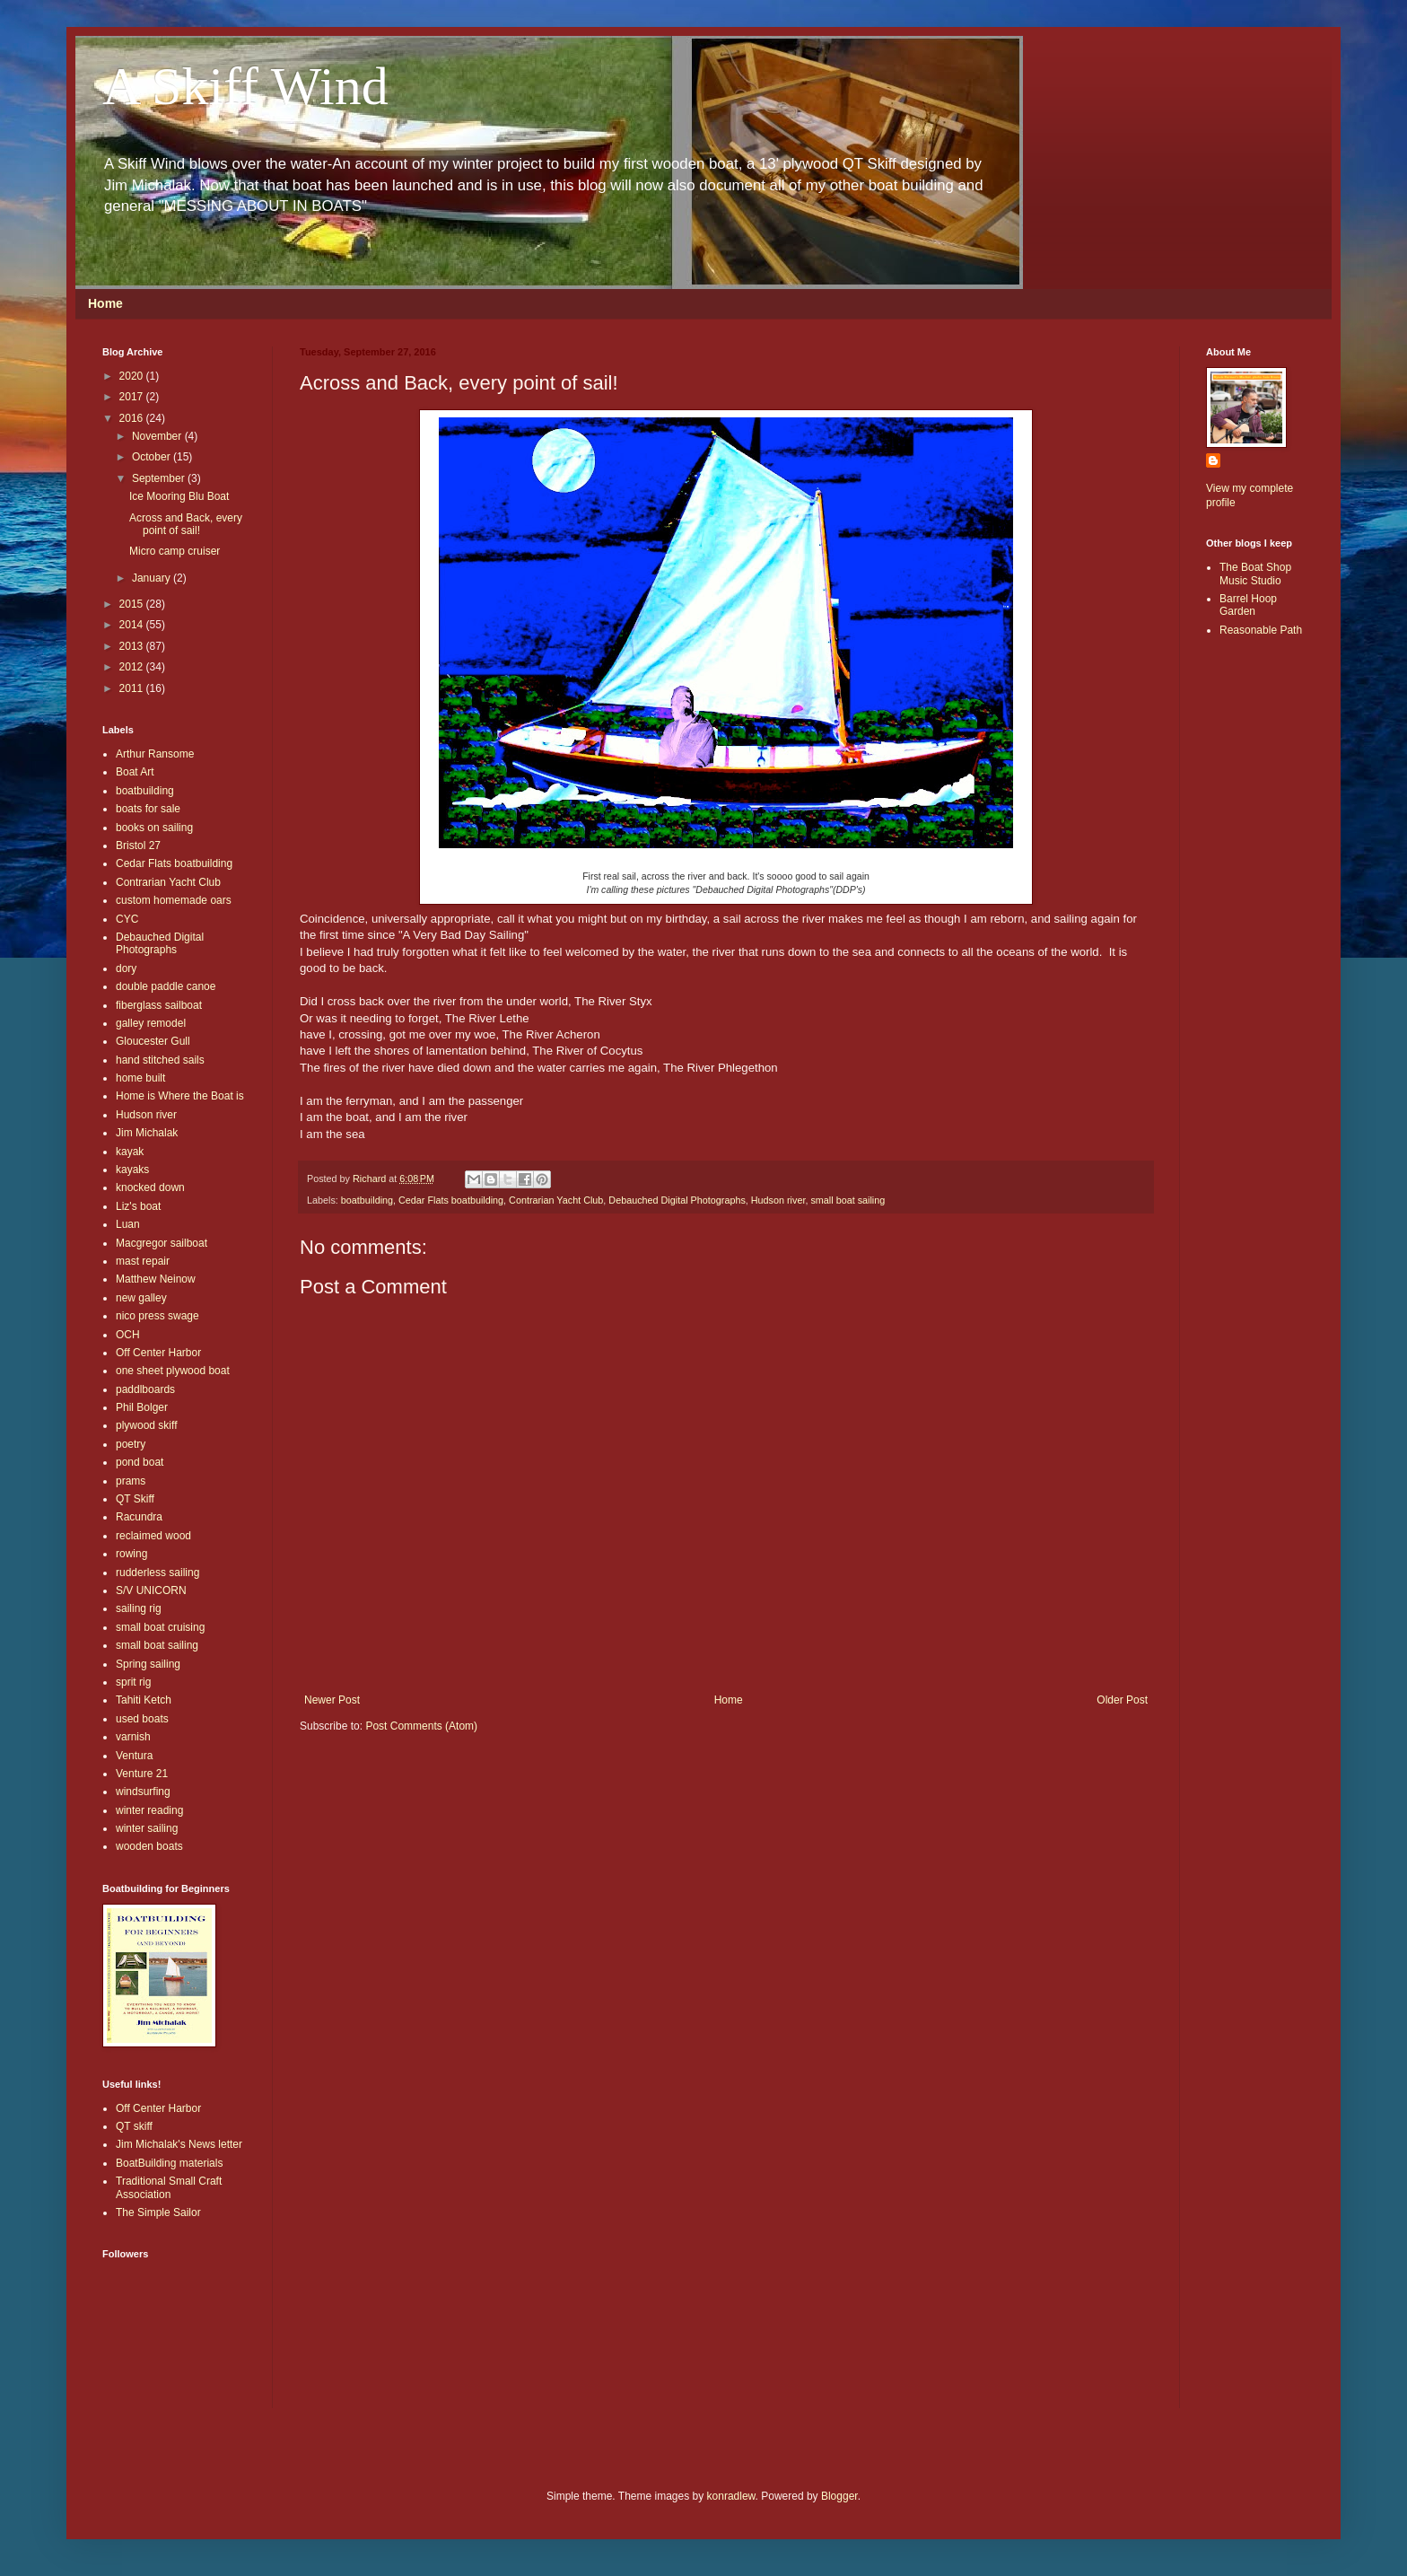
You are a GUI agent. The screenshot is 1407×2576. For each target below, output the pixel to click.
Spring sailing (148, 1664)
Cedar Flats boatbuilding (450, 1200)
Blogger (839, 2496)
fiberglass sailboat (159, 1005)
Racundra (139, 1517)
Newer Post (332, 1700)
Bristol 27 (138, 845)
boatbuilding (367, 1200)
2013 (132, 646)
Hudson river (778, 1200)
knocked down (150, 1187)
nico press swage (157, 1316)
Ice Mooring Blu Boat (179, 496)
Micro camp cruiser (174, 551)
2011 (132, 688)
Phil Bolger (142, 1407)
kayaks (132, 1169)
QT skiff (134, 2126)
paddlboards (145, 1389)
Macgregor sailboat (161, 1243)
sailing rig (139, 1608)
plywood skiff (146, 1425)
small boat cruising (160, 1627)
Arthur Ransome (155, 754)
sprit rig (133, 1682)
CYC (127, 919)
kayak (130, 1151)
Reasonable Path (1260, 630)
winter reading (149, 1810)
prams (130, 1481)
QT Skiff (135, 1499)
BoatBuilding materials (169, 2163)
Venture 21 (142, 1773)
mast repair (143, 1261)
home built (140, 1078)
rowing (131, 1553)
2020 (132, 376)
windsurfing (143, 1791)
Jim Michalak (147, 1132)
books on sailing (154, 827)
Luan (128, 1224)
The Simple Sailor (158, 2212)
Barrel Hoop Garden (1248, 605)
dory (126, 968)
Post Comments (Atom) (421, 1726)
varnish (133, 1736)
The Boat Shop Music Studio (1255, 573)
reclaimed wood (153, 1535)
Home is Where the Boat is (180, 1096)
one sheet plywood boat (173, 1370)
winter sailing (147, 1828)
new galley (141, 1298)
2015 (132, 604)
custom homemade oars (174, 900)
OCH (128, 1334)
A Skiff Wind (245, 86)
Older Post (1122, 1700)
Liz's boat (138, 1206)
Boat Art (135, 772)
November (158, 436)
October (152, 457)
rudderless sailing (157, 1572)
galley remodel (151, 1023)
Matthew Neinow (156, 1279)
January (152, 578)
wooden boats (149, 1846)
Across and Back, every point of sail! (185, 524)
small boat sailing (847, 1200)
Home (105, 303)
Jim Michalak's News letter (179, 2144)
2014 (132, 624)
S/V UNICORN (151, 1590)
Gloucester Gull (153, 1041)
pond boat (139, 1462)
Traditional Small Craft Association (169, 2187)
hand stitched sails (160, 1060)
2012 (132, 667)
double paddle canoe (165, 986)
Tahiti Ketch (143, 1700)
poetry (130, 1444)
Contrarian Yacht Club (556, 1200)
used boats (142, 1719)
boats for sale (148, 808)
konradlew (731, 2496)
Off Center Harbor (158, 1352)
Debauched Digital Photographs (676, 1200)
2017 (132, 396)
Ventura (134, 1755)
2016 (132, 418)
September (160, 478)
